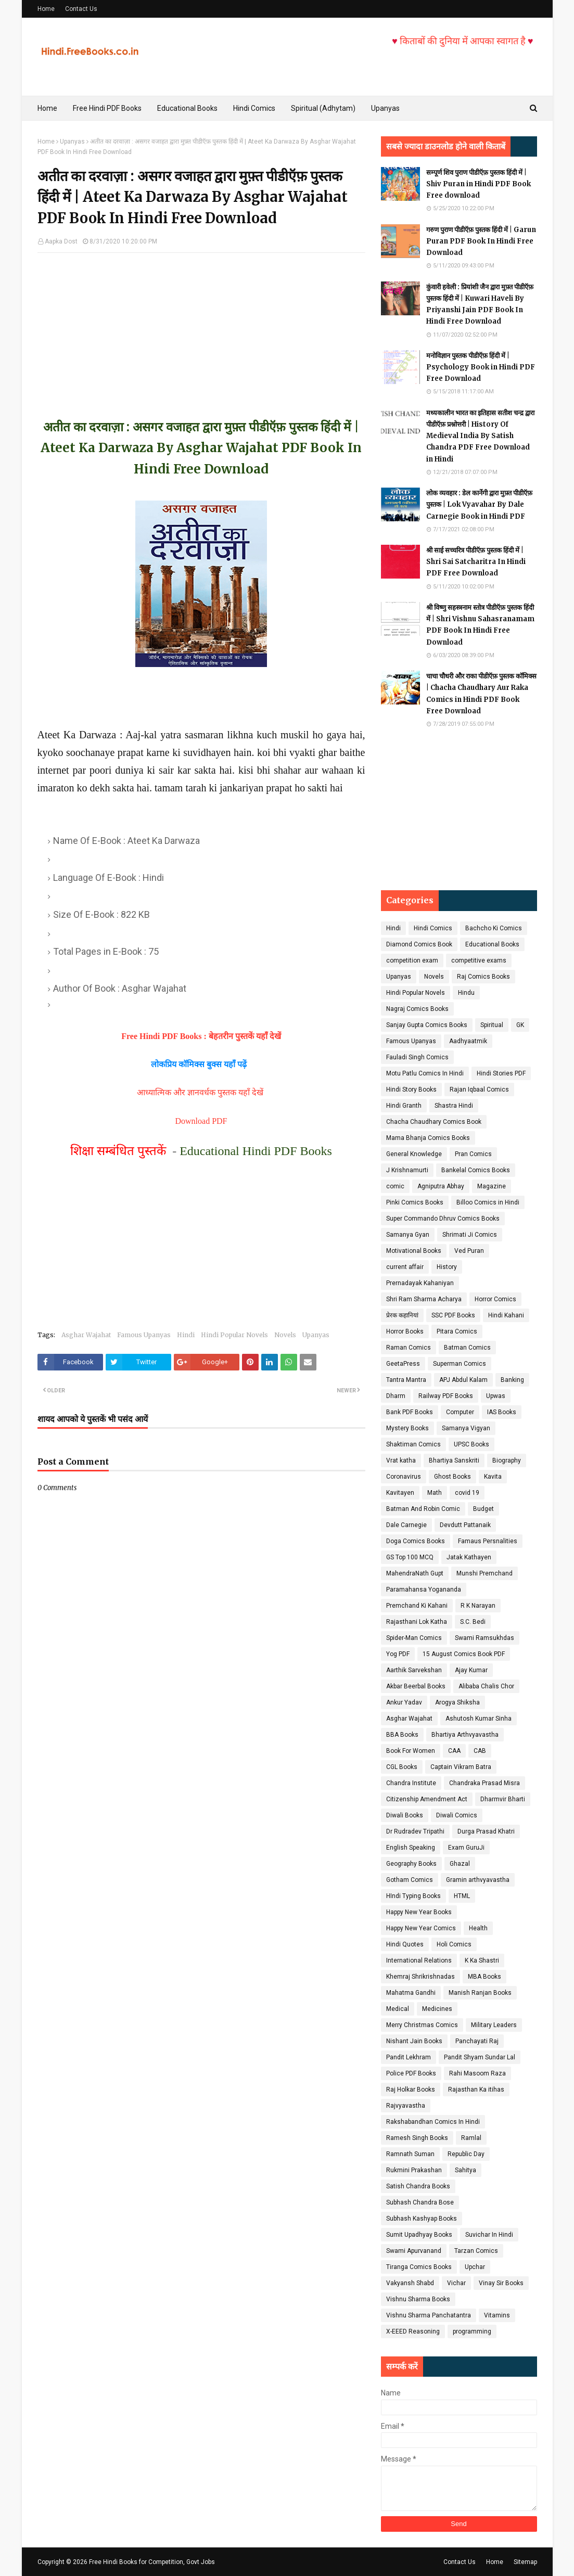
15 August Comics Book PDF (464, 1654)
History (447, 1267)
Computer (460, 1412)
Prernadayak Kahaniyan (420, 1283)
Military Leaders (494, 2025)
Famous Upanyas (144, 1335)
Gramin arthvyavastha (477, 1879)
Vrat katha (401, 1460)
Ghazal (460, 1863)
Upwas (495, 1396)
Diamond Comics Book (419, 944)
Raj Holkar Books (410, 2089)
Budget (483, 1509)
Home (46, 8)
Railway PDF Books (445, 1396)
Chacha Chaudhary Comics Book (433, 1121)
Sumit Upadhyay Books (419, 2234)
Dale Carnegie (406, 1525)
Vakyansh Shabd (410, 2283)
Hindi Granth (404, 1105)
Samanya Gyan (407, 1234)
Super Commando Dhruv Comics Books (443, 1218)
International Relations (419, 1960)
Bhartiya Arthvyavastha (465, 1734)
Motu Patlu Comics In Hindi (425, 1073)
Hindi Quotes (405, 1944)
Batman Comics (467, 1347)
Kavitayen (400, 1492)
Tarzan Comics (476, 2250)
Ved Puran (469, 1250)
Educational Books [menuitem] (187, 108)
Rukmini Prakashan (414, 2170)
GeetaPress (403, 1363)
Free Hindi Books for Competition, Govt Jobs (152, 2562)
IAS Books (501, 1412)
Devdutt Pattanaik (465, 1525)
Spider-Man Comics (414, 1638)
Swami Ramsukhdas (484, 1638)
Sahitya (465, 2170)
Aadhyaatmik (468, 1041)
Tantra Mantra (406, 1379)
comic (395, 1186)
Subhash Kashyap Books (421, 2218)
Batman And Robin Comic (423, 1509)
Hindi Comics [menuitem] (254, 108)
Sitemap (525, 2562)
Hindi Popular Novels (234, 1335)
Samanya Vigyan (466, 1428)
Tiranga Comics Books (419, 2267)
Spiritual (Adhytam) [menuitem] (323, 108)
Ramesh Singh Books (417, 2138)
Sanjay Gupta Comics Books (426, 1025)
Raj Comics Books (483, 976)
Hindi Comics (433, 928)
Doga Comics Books (415, 1541)
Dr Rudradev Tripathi (415, 1831)
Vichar (456, 2283)
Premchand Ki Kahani (417, 1605)
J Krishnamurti (407, 1170)
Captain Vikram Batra (460, 1767)
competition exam (412, 960)
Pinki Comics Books (414, 1202)
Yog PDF (398, 1654)
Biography (506, 1460)
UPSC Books (471, 1444)
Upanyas (72, 141)
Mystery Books (407, 1428)
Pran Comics (473, 1154)
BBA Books (402, 1734)
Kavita (493, 1476)
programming (472, 2331)
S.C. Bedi (473, 1621)
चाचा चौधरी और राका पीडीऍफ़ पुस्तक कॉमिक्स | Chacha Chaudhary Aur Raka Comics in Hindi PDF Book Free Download (481, 693)
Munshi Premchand (484, 1573)
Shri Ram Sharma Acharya (424, 1299)
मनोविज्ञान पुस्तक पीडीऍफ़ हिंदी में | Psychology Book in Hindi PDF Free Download (480, 367)
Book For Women (410, 1750)
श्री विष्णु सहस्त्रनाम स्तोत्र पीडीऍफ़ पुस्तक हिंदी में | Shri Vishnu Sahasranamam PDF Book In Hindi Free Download (480, 624)
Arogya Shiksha (457, 1702)
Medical (397, 2009)
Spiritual (491, 1025)
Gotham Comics (409, 1879)
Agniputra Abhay (440, 1186)
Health (478, 1928)
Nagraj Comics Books (417, 1009)
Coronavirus (403, 1476)
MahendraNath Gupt (414, 1573)
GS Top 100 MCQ (409, 1557)
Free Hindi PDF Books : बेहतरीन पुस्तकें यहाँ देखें (201, 1036)
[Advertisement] (201, 326)
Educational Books (492, 944)
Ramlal (471, 2138)
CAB (480, 1750)
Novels (285, 1335)
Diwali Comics (456, 1815)
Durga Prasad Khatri (486, 1831)
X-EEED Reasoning (413, 2331)
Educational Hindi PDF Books (256, 1151)
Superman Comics (459, 1363)
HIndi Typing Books (413, 1896)
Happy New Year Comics (421, 1928)
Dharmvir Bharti (502, 1799)
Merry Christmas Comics (422, 2025)
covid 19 (467, 1492)
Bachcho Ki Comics (493, 928)
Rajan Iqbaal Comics (479, 1089)
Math (434, 1492)
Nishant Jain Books (414, 2041)
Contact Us (81, 8)
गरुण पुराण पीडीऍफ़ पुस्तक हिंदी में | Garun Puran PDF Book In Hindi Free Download (481, 241)
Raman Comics (408, 1347)
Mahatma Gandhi (411, 1992)
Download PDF (201, 1121)
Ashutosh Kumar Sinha (478, 1718)
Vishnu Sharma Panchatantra (428, 2315)
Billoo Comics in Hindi (487, 1202)
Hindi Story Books (411, 1089)
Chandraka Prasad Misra (484, 1783)
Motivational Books (413, 1250)
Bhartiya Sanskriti (454, 1460)
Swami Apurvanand (413, 2250)
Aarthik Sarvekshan (414, 1670)
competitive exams (478, 960)
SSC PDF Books (453, 1315)
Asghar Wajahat (86, 1335)
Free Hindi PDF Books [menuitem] (107, 108)
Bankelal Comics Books (475, 1170)
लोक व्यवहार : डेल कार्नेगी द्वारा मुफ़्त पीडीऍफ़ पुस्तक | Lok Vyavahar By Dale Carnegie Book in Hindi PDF (479, 504)
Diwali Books (404, 1815)
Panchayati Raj (477, 2041)
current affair (405, 1267)
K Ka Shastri (482, 1960)
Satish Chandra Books (418, 2186)
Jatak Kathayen (469, 1557)
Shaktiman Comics (413, 1444)
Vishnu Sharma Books (418, 2299)
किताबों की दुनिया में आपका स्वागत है (495, 40)
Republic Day (466, 2154)
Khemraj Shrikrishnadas (420, 1976)
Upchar (475, 2267)
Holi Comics (454, 1944)
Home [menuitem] (47, 108)
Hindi (186, 1335)
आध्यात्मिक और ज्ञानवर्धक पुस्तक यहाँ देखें (201, 1092)
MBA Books (484, 1976)
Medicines (437, 2009)
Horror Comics (495, 1299)
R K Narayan (478, 1605)
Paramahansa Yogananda (423, 1589)
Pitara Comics (457, 1331)
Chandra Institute (411, 1783)
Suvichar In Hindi (489, 2234)
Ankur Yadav (404, 1702)
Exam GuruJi (466, 1847)
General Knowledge (414, 1154)
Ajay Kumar (471, 1670)
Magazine (491, 1186)
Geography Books (411, 1863)
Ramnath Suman (410, 2154)
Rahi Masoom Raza (477, 2073)
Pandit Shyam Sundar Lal (479, 2057)
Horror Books (405, 1331)
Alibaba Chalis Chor (486, 1686)
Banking (512, 1379)
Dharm (395, 1396)
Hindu (466, 992)
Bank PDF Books (409, 1412)
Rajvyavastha (405, 2105)
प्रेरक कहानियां (402, 1315)
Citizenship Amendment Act (426, 1799)
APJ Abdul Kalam (463, 1379)
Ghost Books (452, 1476)
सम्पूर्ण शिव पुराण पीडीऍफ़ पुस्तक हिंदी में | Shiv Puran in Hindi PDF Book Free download (478, 184)
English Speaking (410, 1847)
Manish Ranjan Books (480, 1992)
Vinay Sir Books (501, 2283)
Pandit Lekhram (408, 2057)
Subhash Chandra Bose (420, 2202)
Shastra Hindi (454, 1105)
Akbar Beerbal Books (415, 1686)
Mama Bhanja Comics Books (428, 1138)
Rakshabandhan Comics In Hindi (433, 2121)
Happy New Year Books (419, 1912)
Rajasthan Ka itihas (476, 2089)
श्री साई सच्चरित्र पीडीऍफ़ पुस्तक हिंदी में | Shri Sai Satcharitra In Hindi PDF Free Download (476, 562)
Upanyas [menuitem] (385, 108)
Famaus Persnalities (487, 1541)
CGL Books (401, 1767)
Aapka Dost (61, 241)
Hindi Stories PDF (501, 1073)
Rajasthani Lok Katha (416, 1621)
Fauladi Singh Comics (417, 1057)
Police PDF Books (411, 2073)
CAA (454, 1750)
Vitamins (497, 2315)
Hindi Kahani (506, 1315)
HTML (462, 1896)
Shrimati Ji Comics (469, 1234)
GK (520, 1025)
